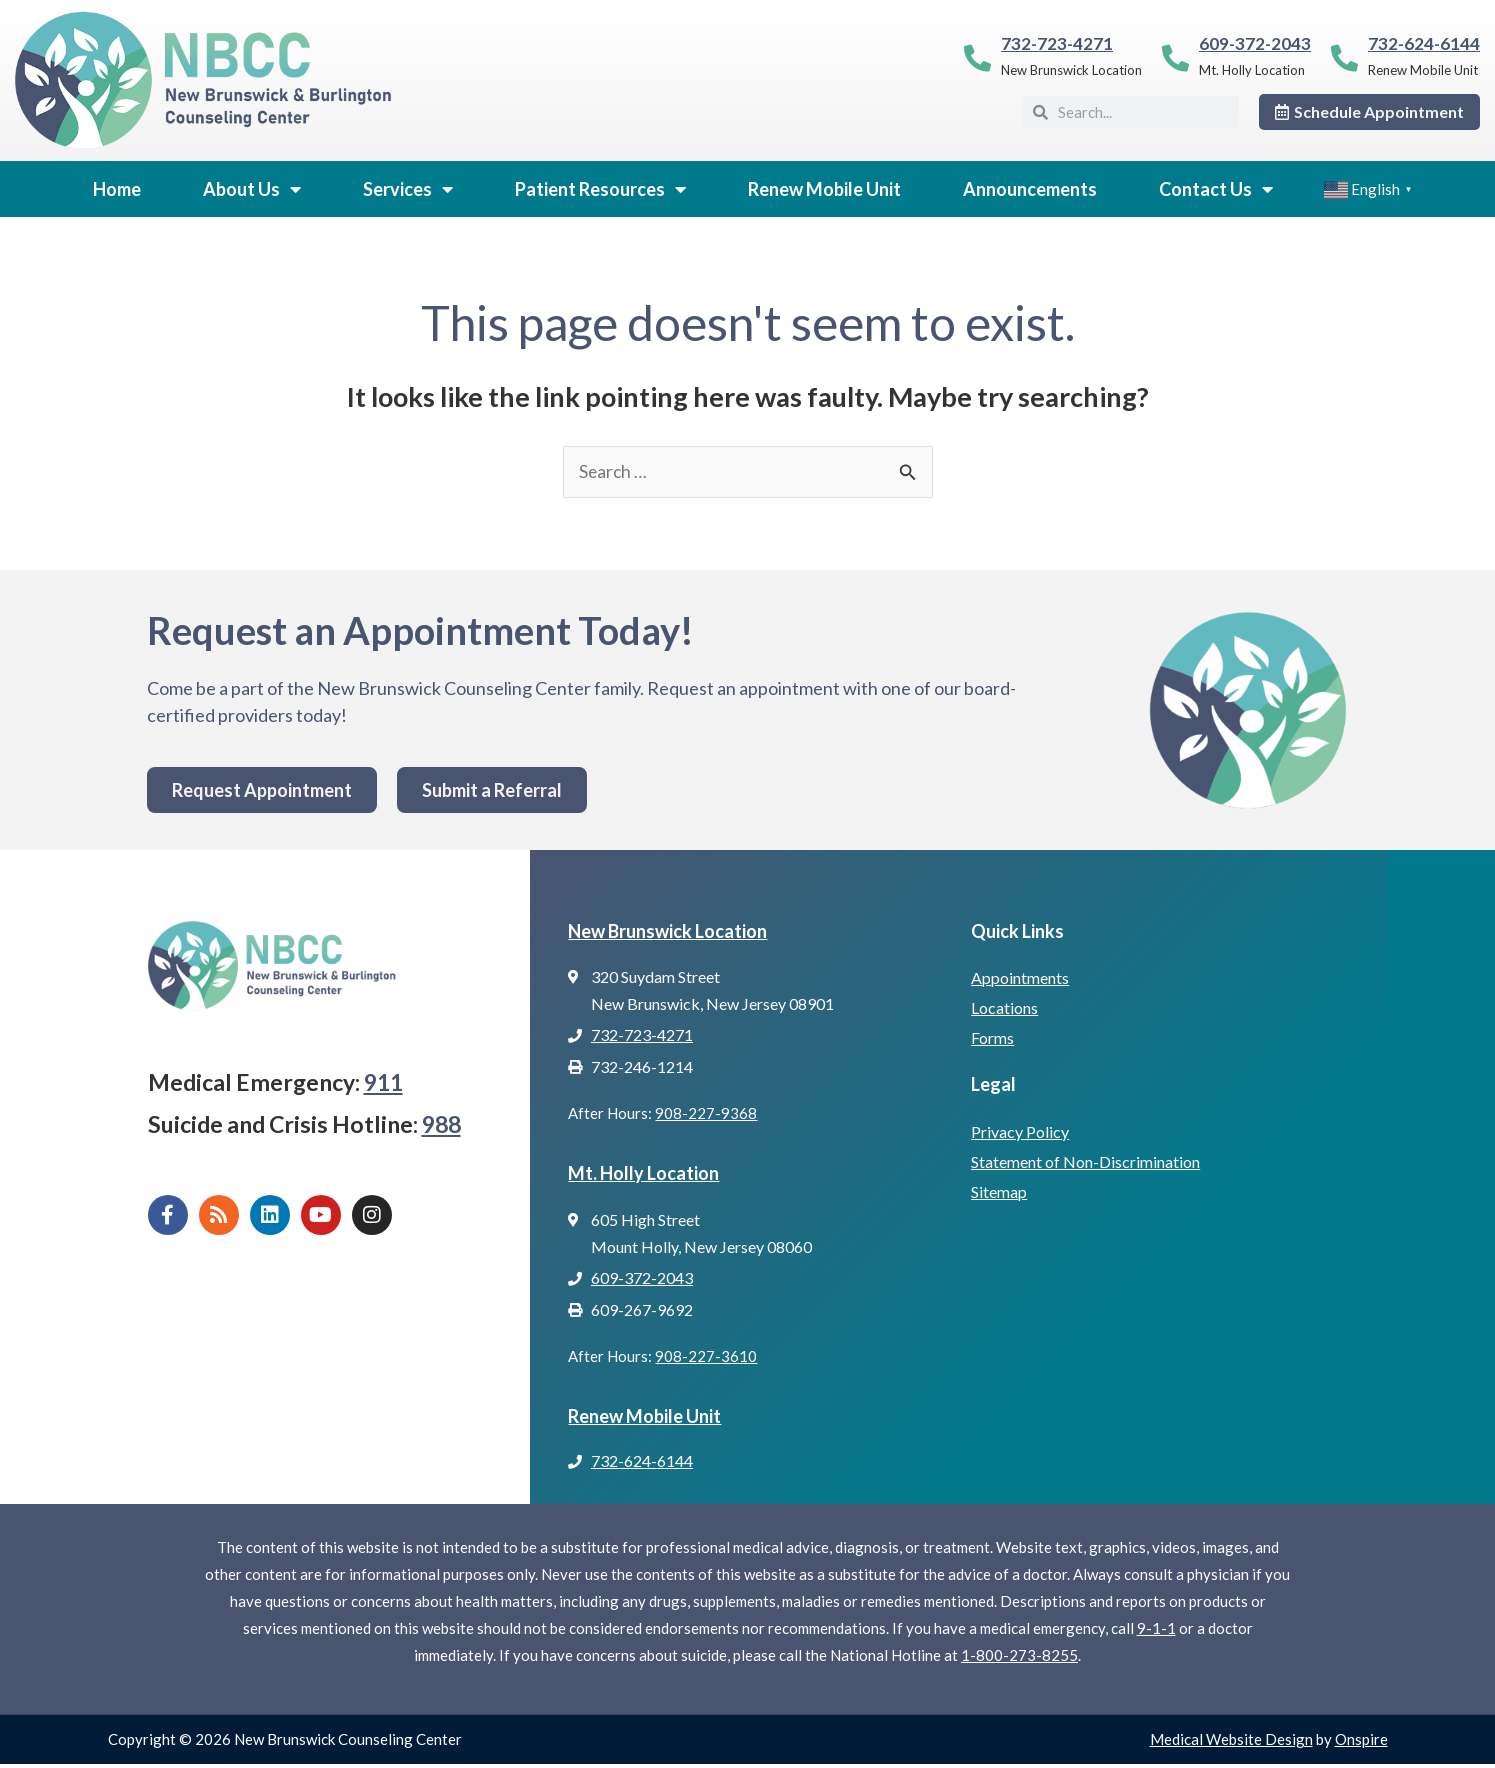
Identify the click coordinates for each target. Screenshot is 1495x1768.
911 (383, 1083)
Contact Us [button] (1216, 189)
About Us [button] (252, 189)
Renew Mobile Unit (824, 189)
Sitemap (999, 1192)
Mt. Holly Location (643, 1175)
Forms (992, 1038)
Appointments (1020, 978)
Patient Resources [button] (600, 189)
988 (441, 1125)
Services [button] (408, 189)
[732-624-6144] (1344, 57)
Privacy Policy (1020, 1132)
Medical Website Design (1231, 1743)
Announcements (1030, 189)
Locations (1004, 1008)
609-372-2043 (1255, 43)
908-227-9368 (706, 1115)
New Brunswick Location (667, 932)
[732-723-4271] (977, 57)
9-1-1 (1156, 1632)
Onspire (1361, 1743)
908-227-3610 (706, 1359)
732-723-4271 (1057, 43)
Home (117, 189)
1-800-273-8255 (1019, 1659)
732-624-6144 (1424, 43)
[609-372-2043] (1175, 57)
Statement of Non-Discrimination (1085, 1162)
